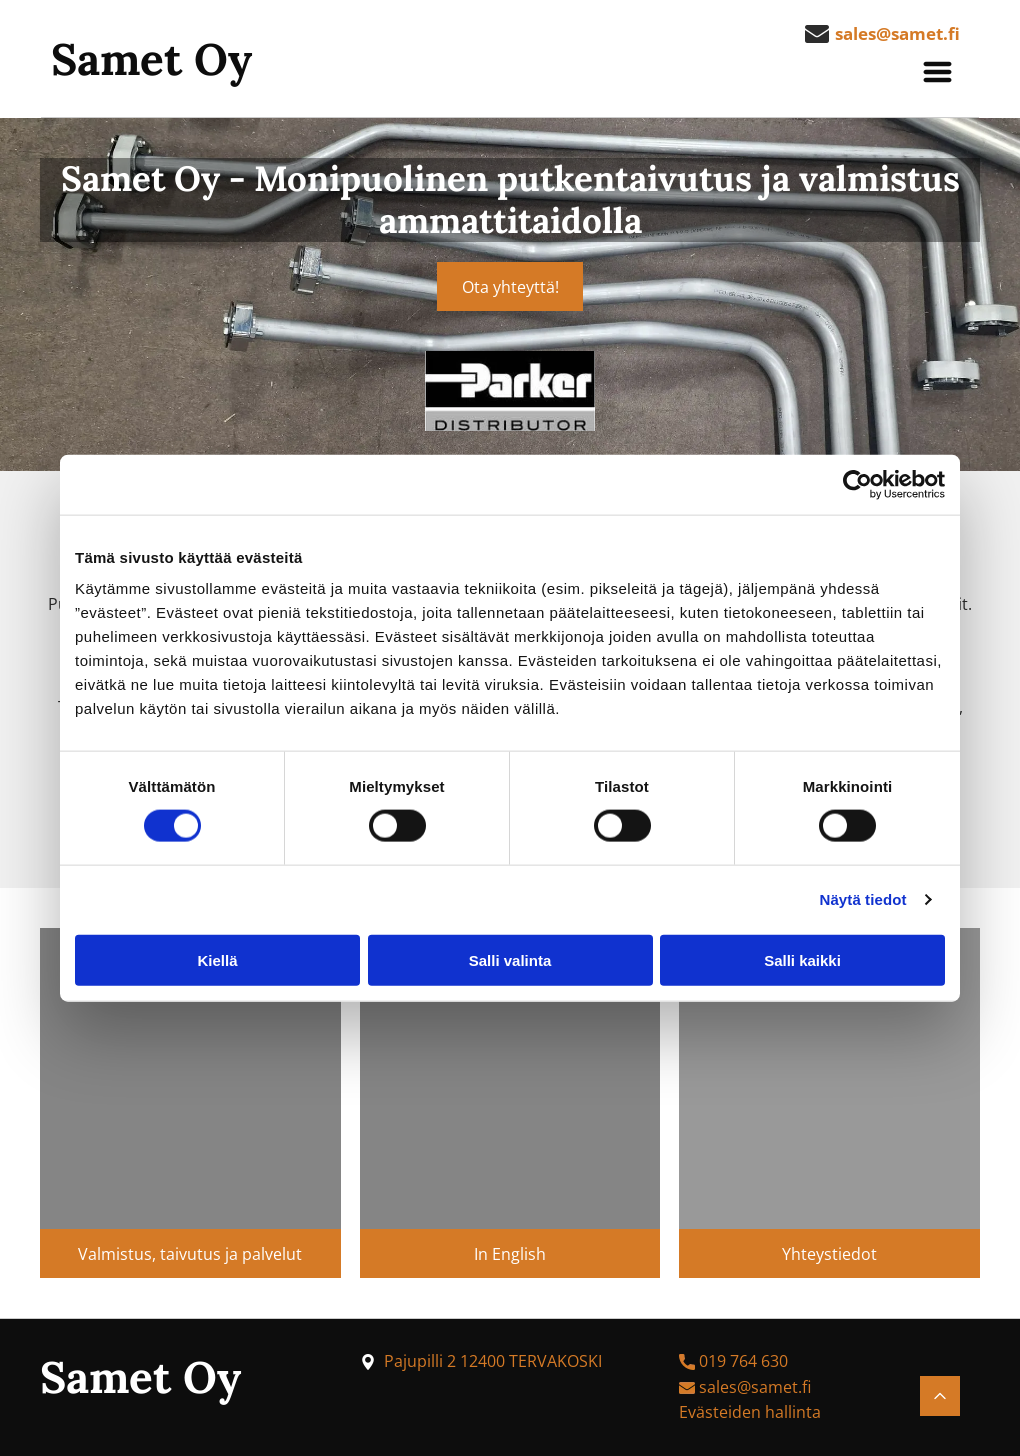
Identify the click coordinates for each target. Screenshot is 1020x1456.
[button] (937, 72)
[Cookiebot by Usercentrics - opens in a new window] (857, 485)
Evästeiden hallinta (750, 1412)
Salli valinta (510, 959)
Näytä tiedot (863, 899)
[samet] (190, 1078)
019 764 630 (743, 1361)
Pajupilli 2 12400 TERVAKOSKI (493, 1361)
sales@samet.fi (755, 1387)
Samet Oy (151, 59)
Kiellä (217, 959)
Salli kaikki (802, 959)
